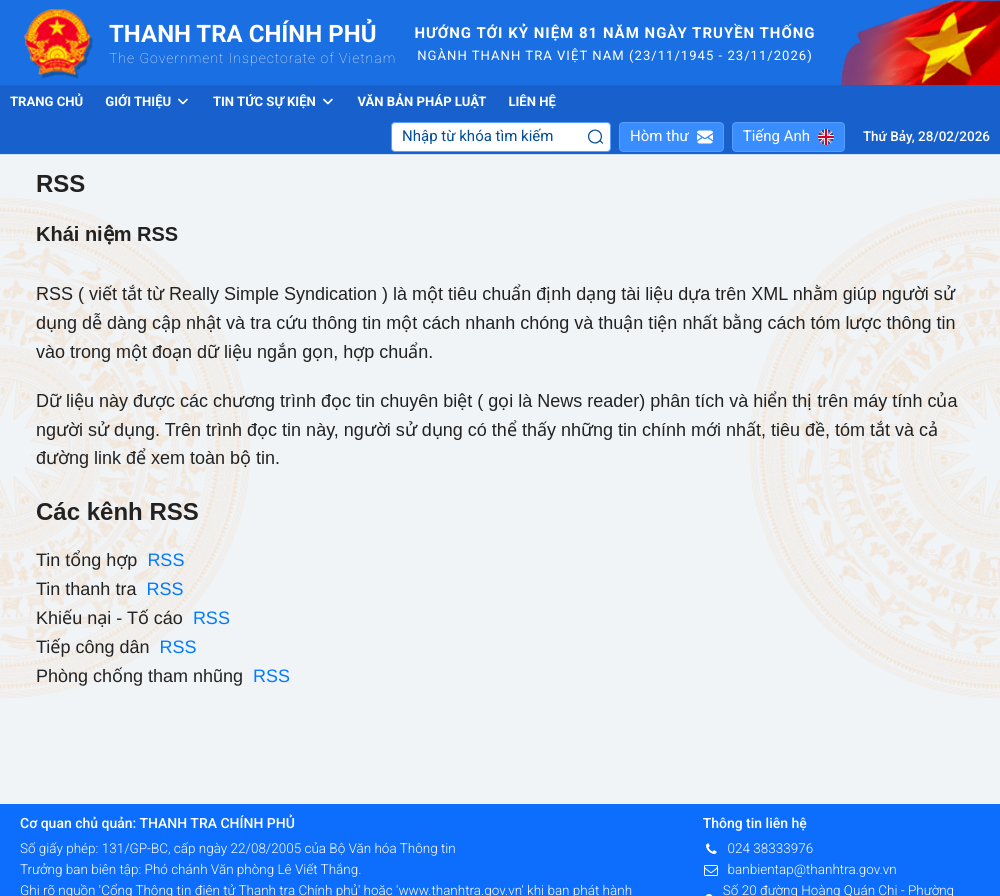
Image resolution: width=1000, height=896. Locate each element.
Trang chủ (46, 102)
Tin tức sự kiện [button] (274, 102)
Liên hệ (531, 102)
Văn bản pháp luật (421, 102)
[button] (671, 137)
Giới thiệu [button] (148, 102)
